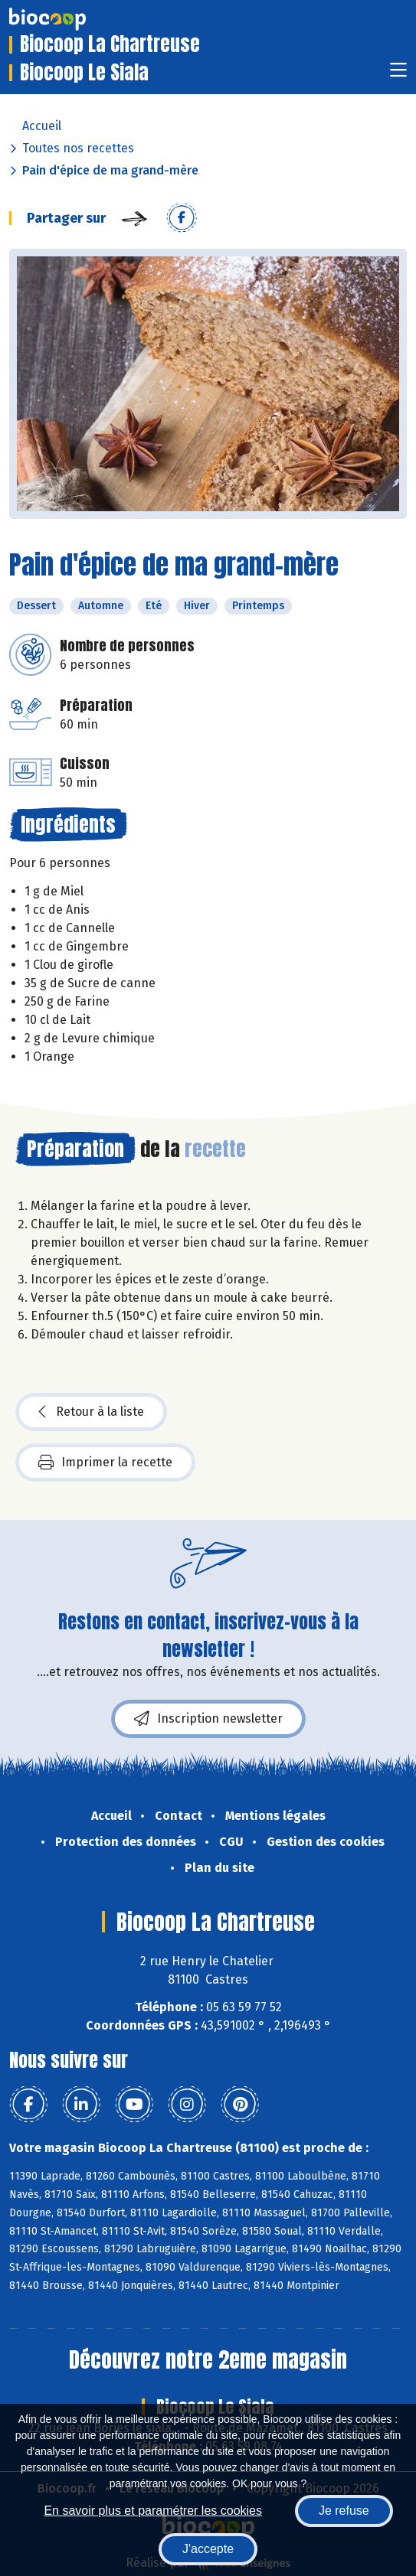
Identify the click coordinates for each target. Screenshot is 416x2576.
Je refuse (344, 2510)
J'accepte (208, 2548)
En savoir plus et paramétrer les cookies (153, 2510)
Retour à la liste (91, 1412)
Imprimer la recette (105, 1462)
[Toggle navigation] (398, 74)
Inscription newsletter (208, 1719)
